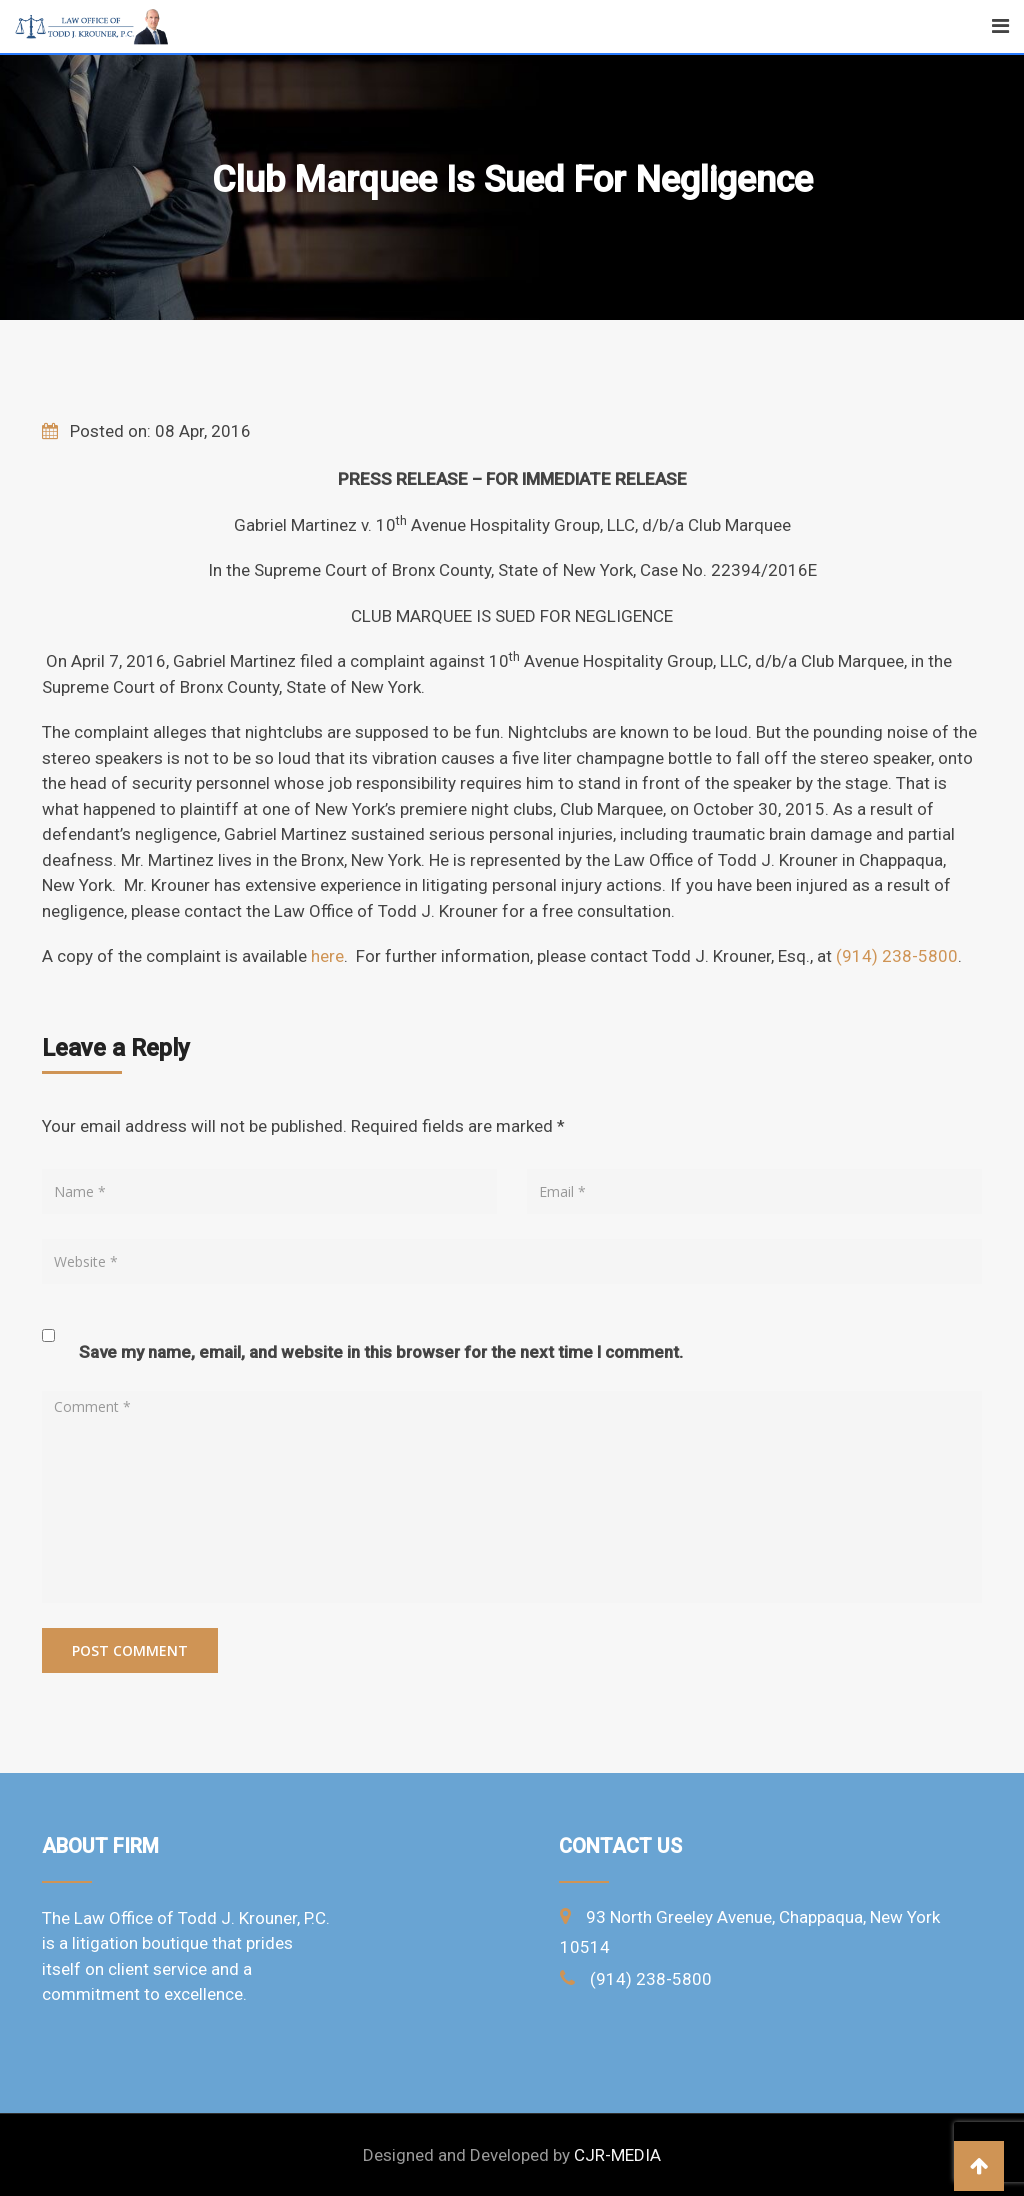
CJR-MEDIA (617, 2155)
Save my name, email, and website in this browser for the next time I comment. (381, 1352)
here (327, 956)
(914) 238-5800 (897, 956)
